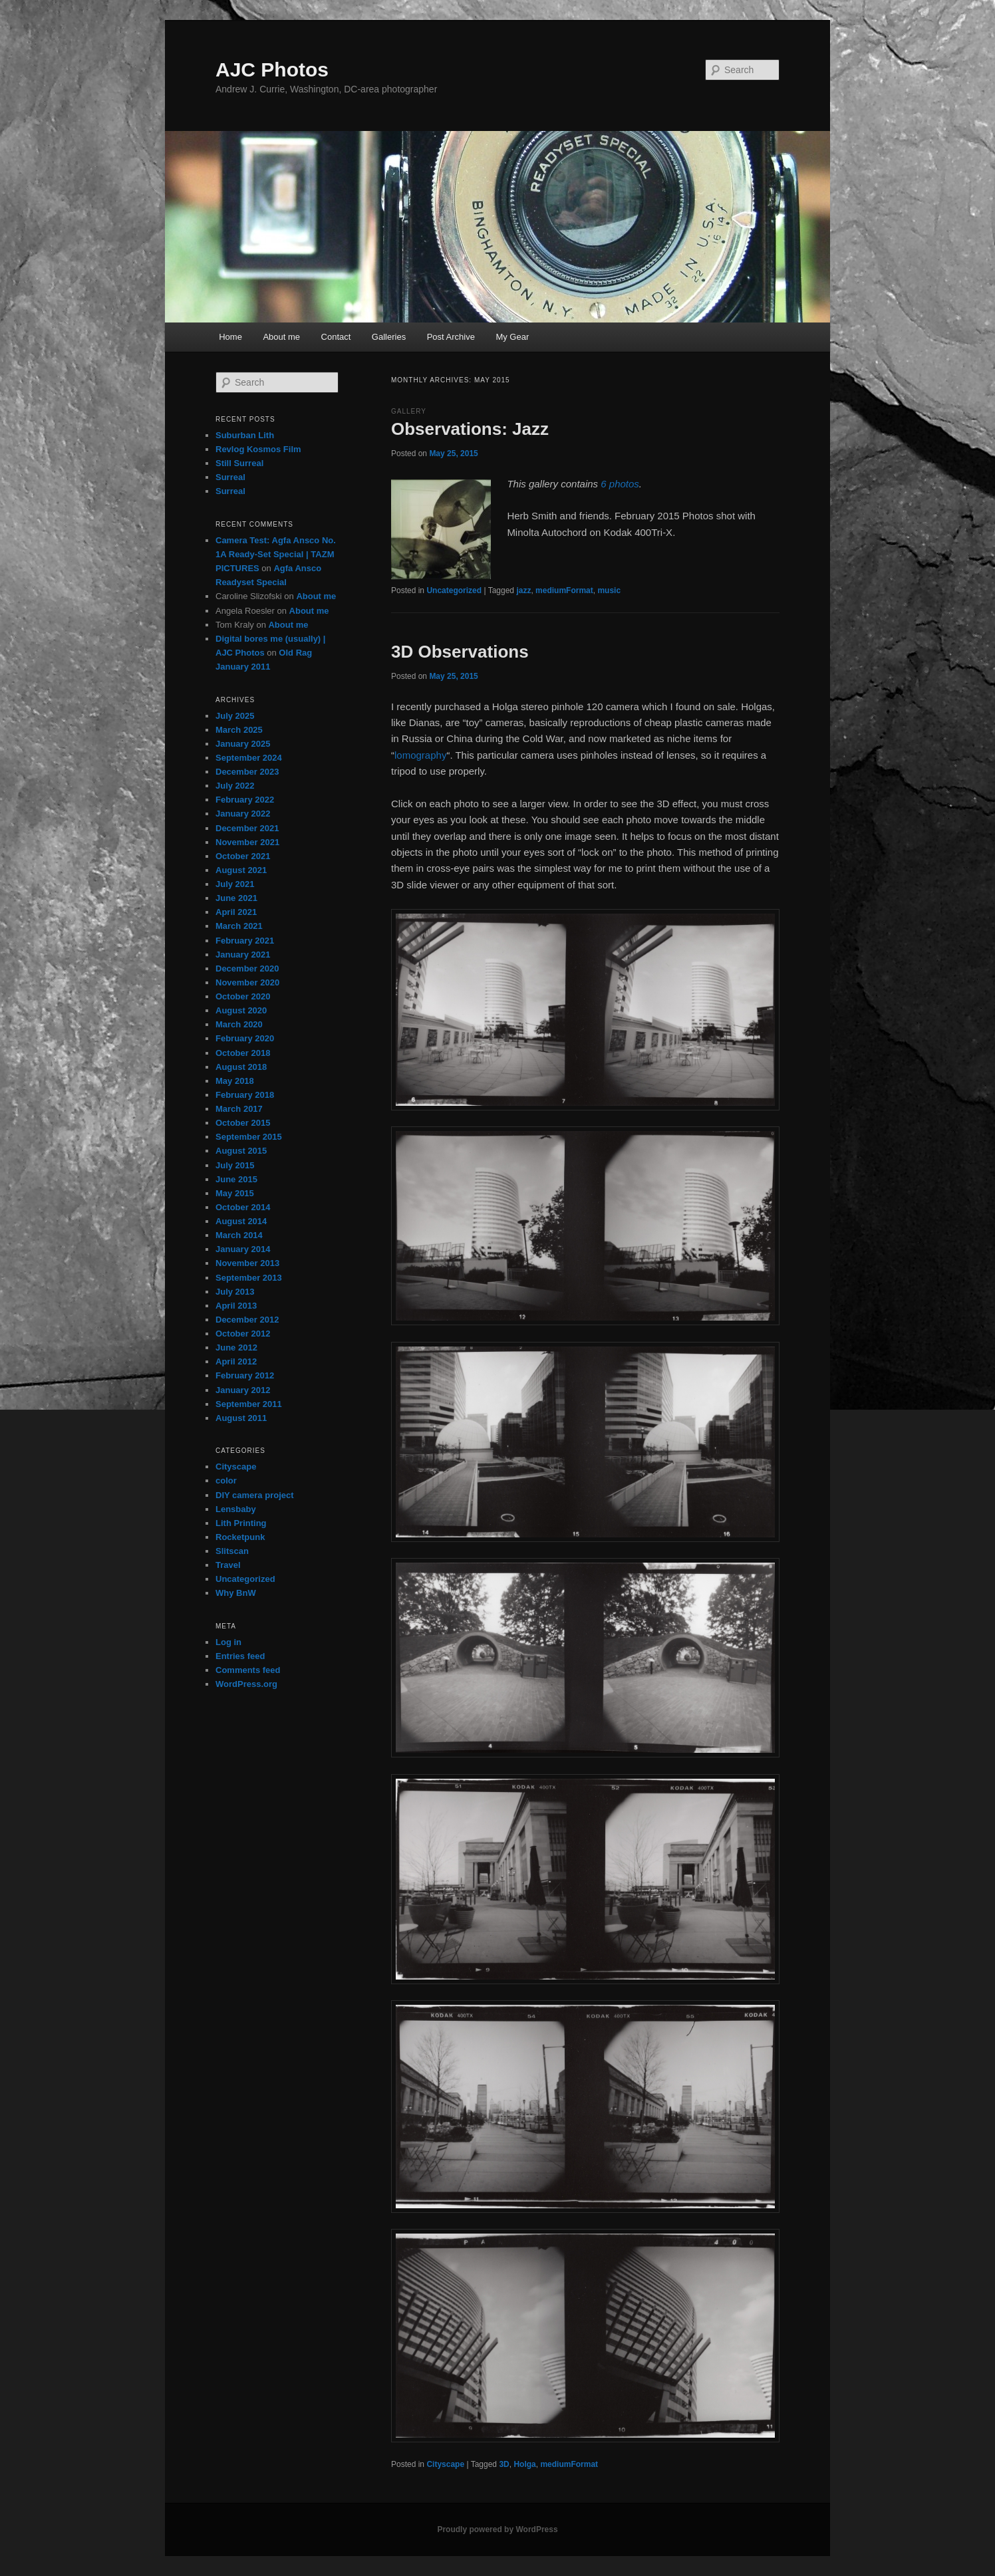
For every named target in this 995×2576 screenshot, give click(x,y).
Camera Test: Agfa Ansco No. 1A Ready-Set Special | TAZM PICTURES (275, 554)
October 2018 (242, 1053)
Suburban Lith (244, 435)
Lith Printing (241, 1523)
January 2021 (242, 955)
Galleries (389, 337)
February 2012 (244, 1375)
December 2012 (247, 1320)
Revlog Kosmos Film (258, 449)
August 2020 (241, 1010)
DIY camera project (254, 1495)
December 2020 (247, 968)
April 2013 (236, 1306)
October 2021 (242, 856)
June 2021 (236, 898)
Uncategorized (454, 590)
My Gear (512, 337)
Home (230, 337)
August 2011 (241, 1418)
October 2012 (242, 1334)
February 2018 (244, 1095)
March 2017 (239, 1109)
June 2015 (236, 1179)
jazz (523, 590)
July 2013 (235, 1292)
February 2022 (244, 800)
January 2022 (242, 814)
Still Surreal (239, 463)
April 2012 (236, 1361)
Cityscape (445, 2464)
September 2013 (248, 1278)
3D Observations (460, 652)
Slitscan (232, 1551)
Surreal (230, 477)
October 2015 (242, 1123)
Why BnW (235, 1593)
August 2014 (241, 1221)
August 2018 (241, 1067)
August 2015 (241, 1151)
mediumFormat (564, 590)
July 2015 (235, 1165)
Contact (336, 337)
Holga (524, 2464)
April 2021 (236, 912)
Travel (228, 1565)
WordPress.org (246, 1684)
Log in (228, 1642)
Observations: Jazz (470, 429)
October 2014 (242, 1207)
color (226, 1480)
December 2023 (247, 772)
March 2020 (239, 1024)
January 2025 (242, 744)
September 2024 (248, 758)
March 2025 (239, 730)
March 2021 (239, 926)
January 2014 (242, 1249)
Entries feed (240, 1656)
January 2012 (242, 1390)
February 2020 (244, 1038)
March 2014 (239, 1235)
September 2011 (248, 1404)
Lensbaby (235, 1509)
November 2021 (247, 842)
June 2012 (236, 1347)
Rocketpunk (240, 1537)
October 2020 (242, 996)
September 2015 (248, 1137)
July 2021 (235, 884)
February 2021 (244, 941)
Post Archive (451, 337)
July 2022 (235, 786)
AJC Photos (272, 69)
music (609, 590)
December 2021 (247, 828)
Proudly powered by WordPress (497, 2529)
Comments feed (248, 1670)
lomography (420, 755)
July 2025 (235, 716)
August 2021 (241, 870)
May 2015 (234, 1193)
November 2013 (247, 1263)
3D (504, 2464)
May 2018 (234, 1081)
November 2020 (247, 982)
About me (281, 337)
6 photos (620, 483)
